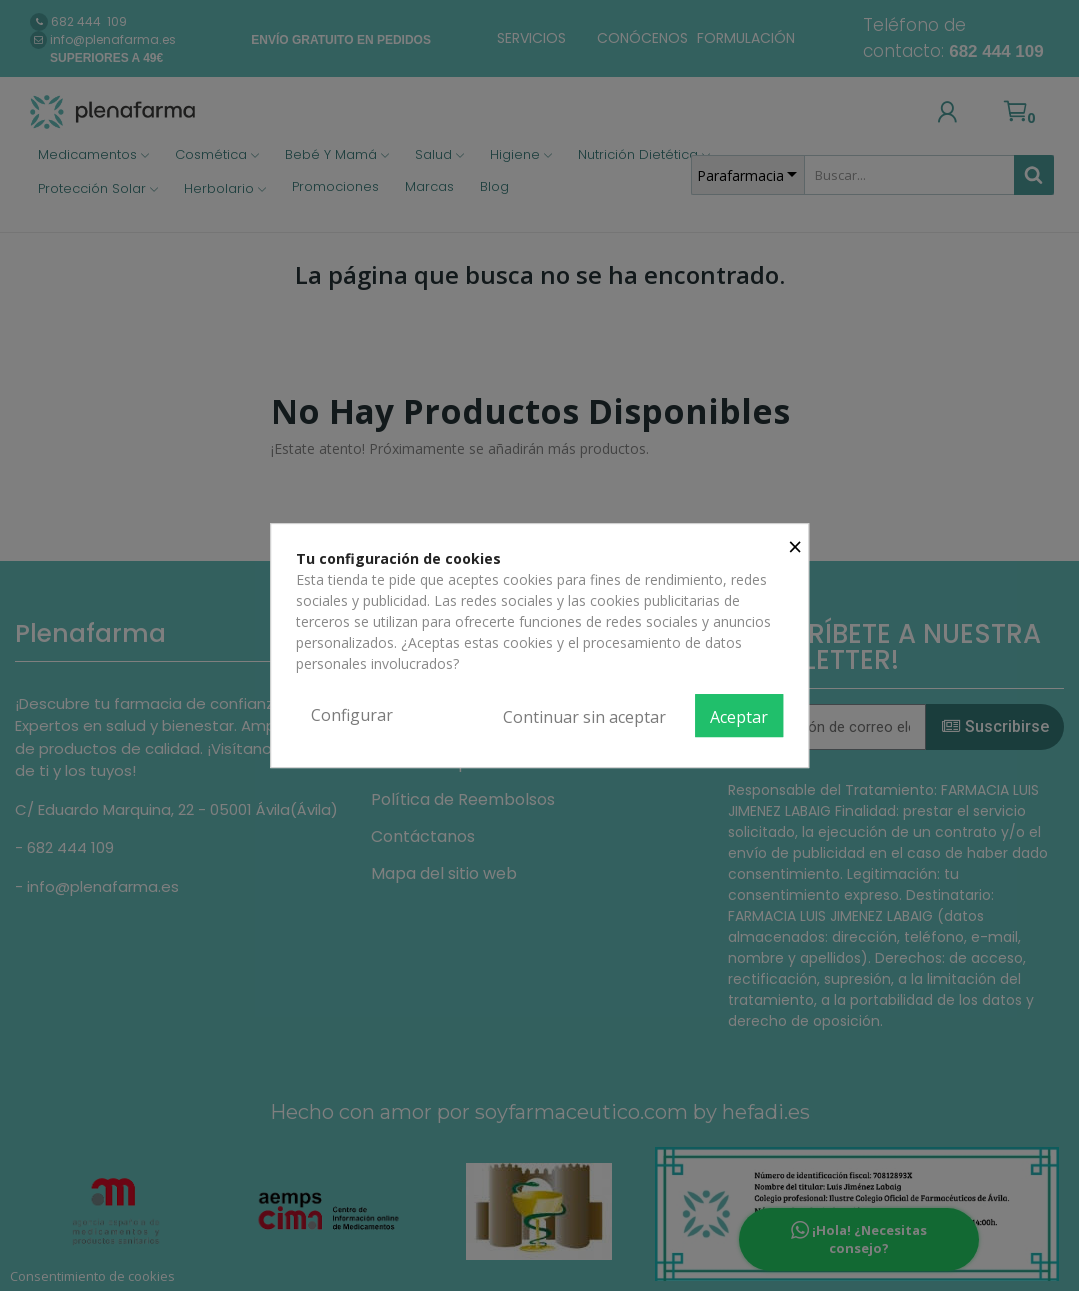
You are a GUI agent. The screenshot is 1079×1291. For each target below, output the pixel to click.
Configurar (352, 715)
